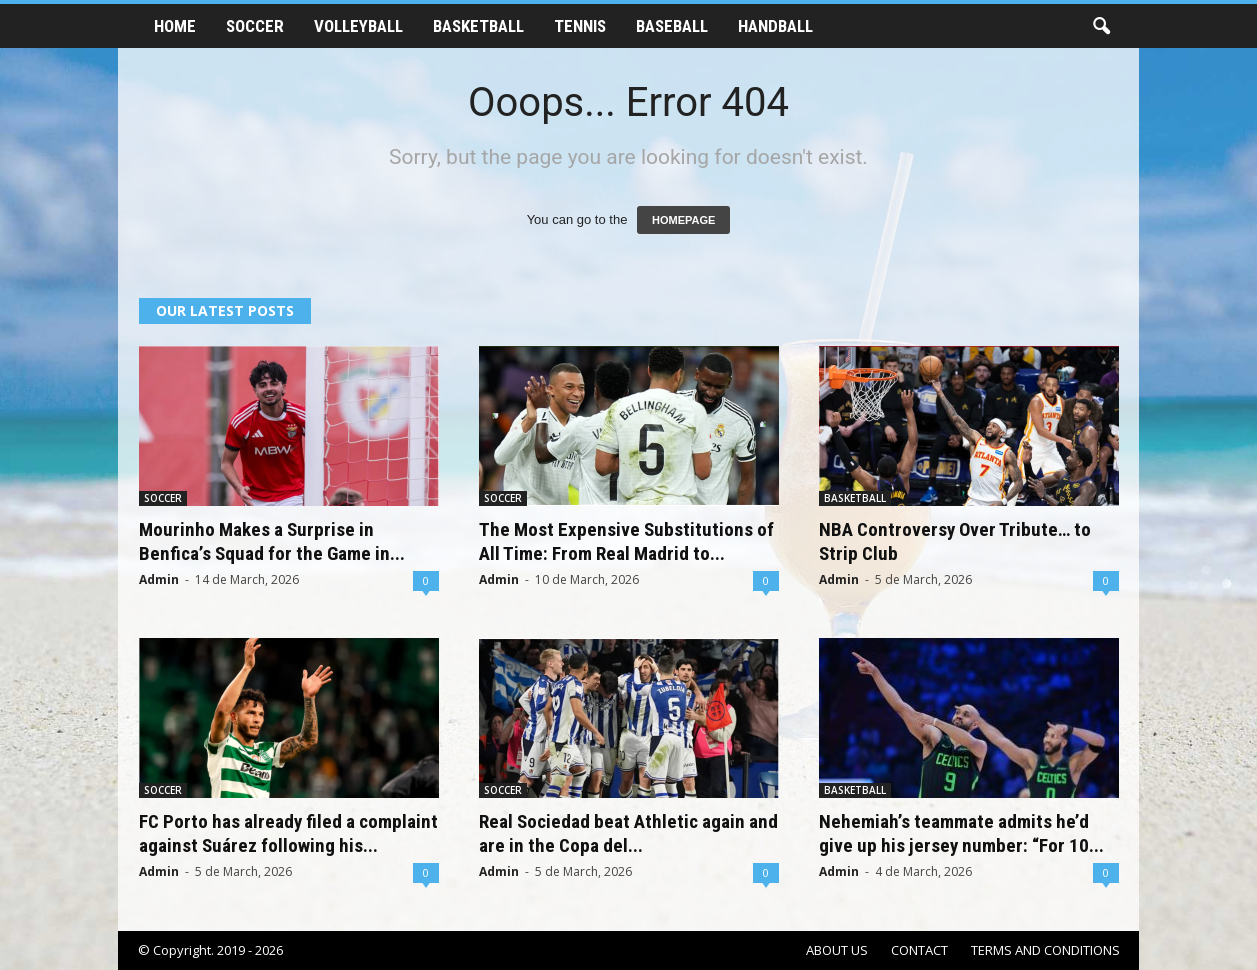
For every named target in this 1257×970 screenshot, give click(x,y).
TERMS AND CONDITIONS (1045, 950)
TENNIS (580, 26)
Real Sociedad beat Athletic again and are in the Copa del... (628, 833)
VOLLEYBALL (358, 26)
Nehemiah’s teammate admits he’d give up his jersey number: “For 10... (961, 833)
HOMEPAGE (683, 220)
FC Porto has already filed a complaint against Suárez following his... (288, 833)
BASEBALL (672, 26)
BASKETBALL (478, 26)
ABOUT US (837, 950)
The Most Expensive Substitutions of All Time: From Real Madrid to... (626, 541)
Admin (159, 579)
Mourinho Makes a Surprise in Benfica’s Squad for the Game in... (272, 541)
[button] (1101, 27)
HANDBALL (775, 26)
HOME (175, 26)
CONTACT (919, 950)
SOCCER (255, 26)
